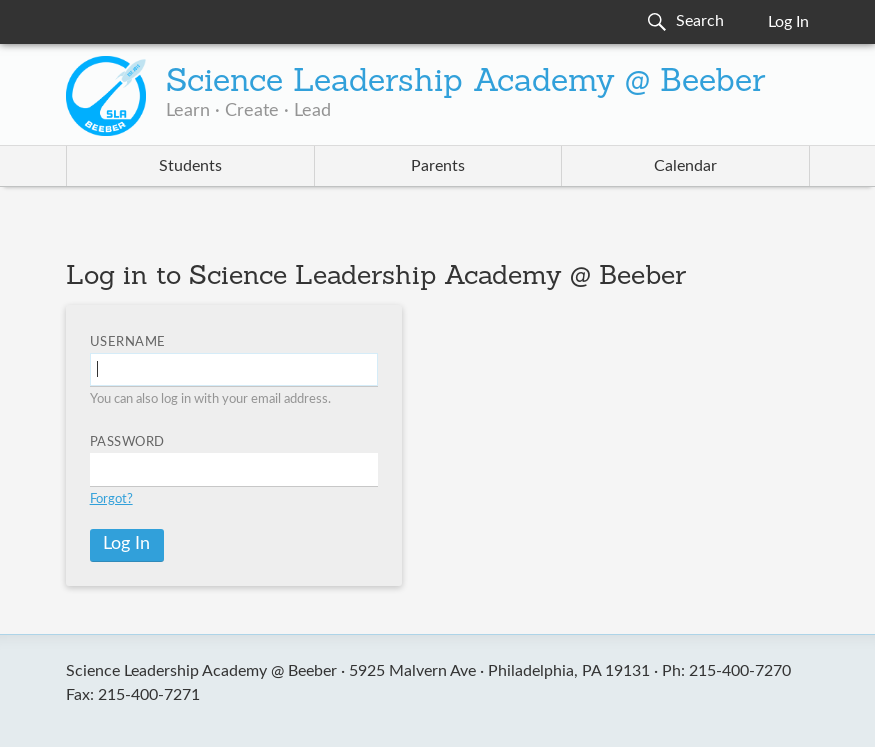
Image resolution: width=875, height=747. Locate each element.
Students (190, 166)
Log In (788, 22)
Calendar (685, 166)
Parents (438, 166)
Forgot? (111, 499)
